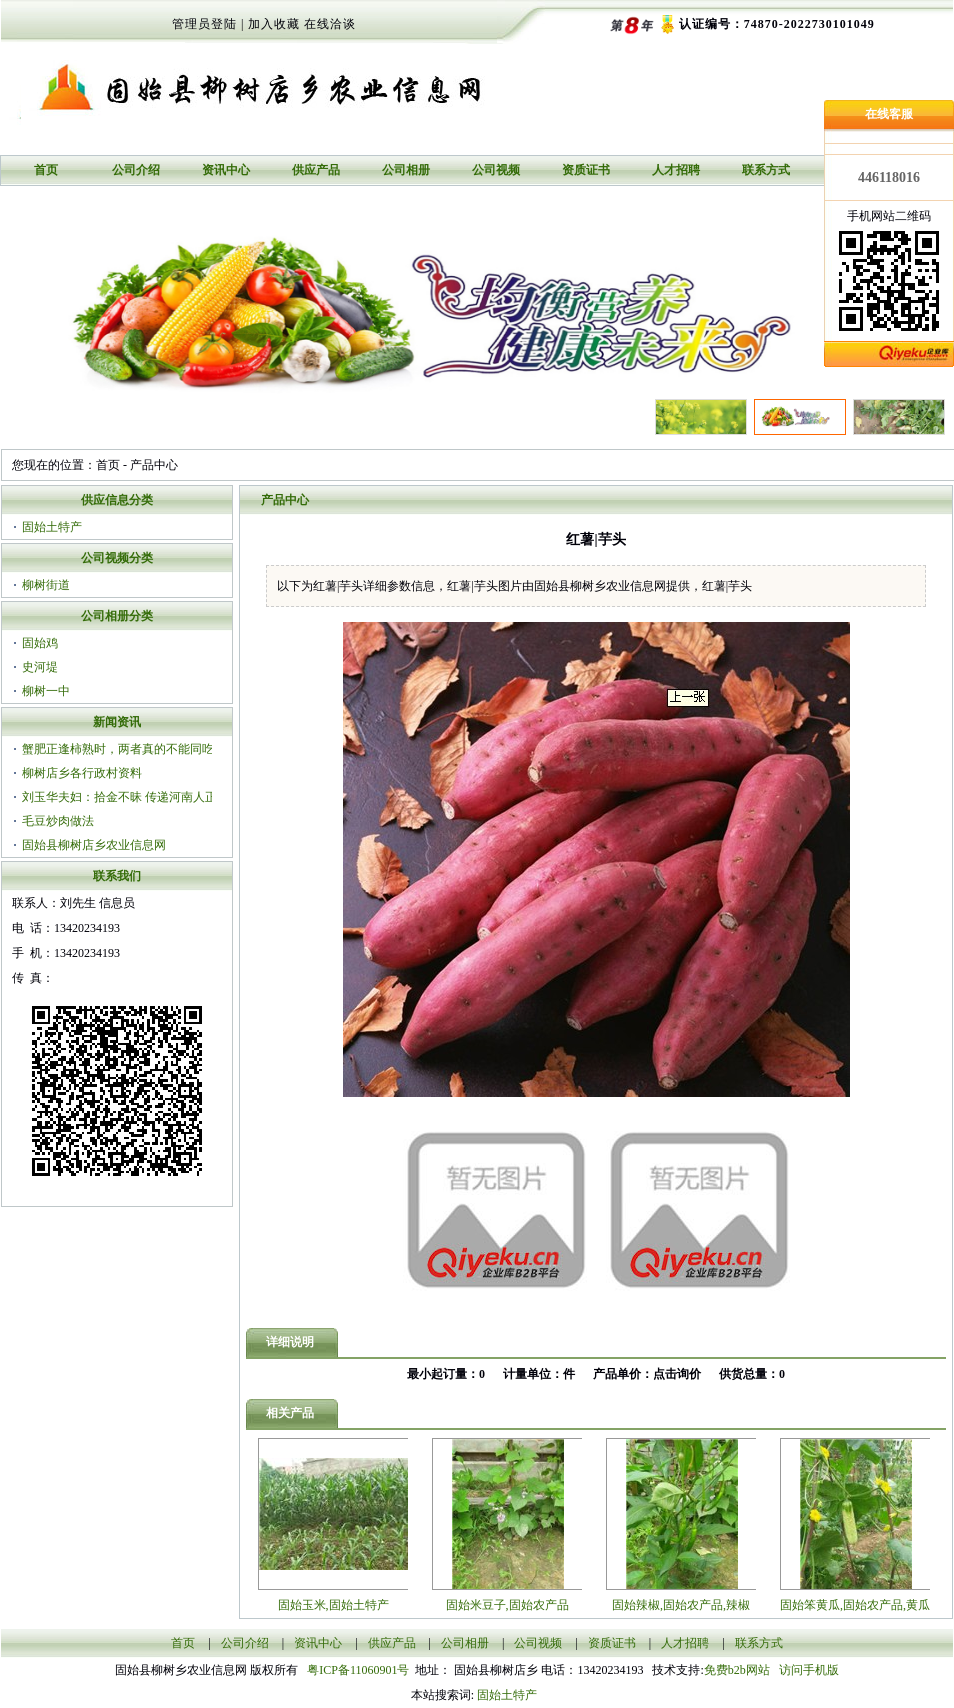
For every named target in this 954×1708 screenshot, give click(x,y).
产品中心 (154, 465)
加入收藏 (274, 24)
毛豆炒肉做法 (58, 821)
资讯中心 (226, 170)
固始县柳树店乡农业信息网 (94, 845)
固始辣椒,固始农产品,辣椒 (681, 1605)
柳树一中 (46, 691)
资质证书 (586, 170)
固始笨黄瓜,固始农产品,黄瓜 (855, 1605)
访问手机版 (807, 1670)
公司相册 (406, 170)
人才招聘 (676, 170)
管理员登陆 (204, 24)
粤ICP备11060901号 (361, 1670)
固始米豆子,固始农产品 (507, 1605)
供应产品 (316, 170)
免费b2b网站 (737, 1670)
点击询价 (677, 1374)
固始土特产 (52, 527)
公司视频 (496, 170)
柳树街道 (46, 585)
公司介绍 (136, 170)
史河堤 (40, 667)
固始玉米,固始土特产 (333, 1605)
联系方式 (766, 170)
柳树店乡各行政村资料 (82, 773)
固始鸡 (40, 643)
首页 (46, 170)
